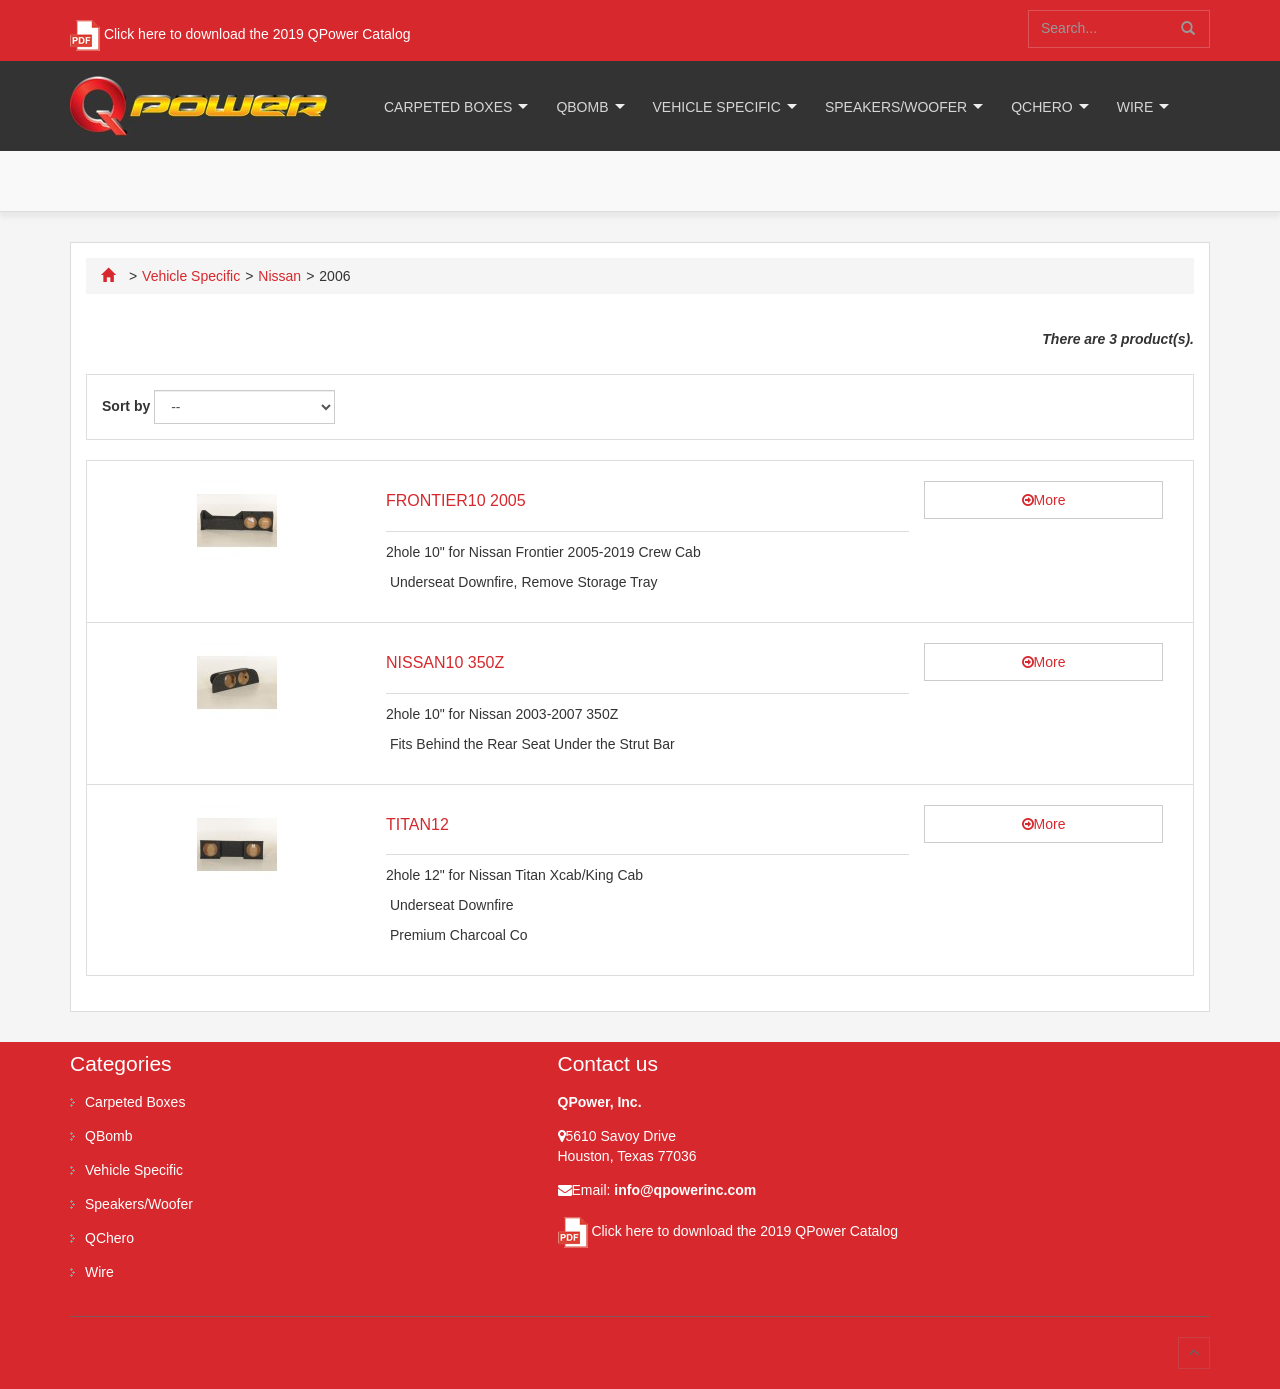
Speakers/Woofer (896, 107)
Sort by (126, 406)
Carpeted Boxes (448, 107)
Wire (1135, 107)
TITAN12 (417, 824)
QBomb (582, 107)
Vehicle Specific (717, 107)
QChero (1041, 107)
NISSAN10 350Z (445, 662)
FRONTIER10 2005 (456, 500)
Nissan (279, 276)
